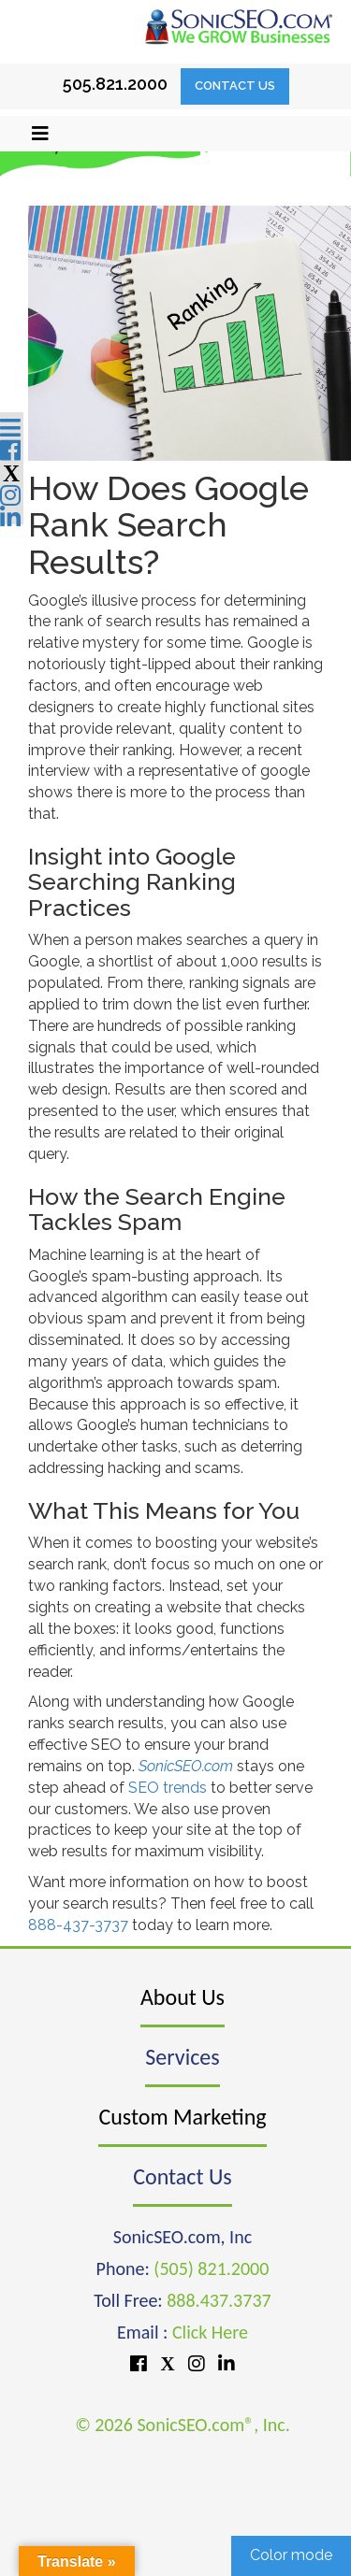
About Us (182, 1997)
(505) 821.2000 (211, 2268)
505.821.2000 (115, 83)
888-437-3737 (78, 1925)
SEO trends (167, 1787)
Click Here (210, 2332)
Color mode (291, 2555)
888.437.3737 (219, 2300)
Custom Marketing (182, 2116)
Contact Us (235, 86)
